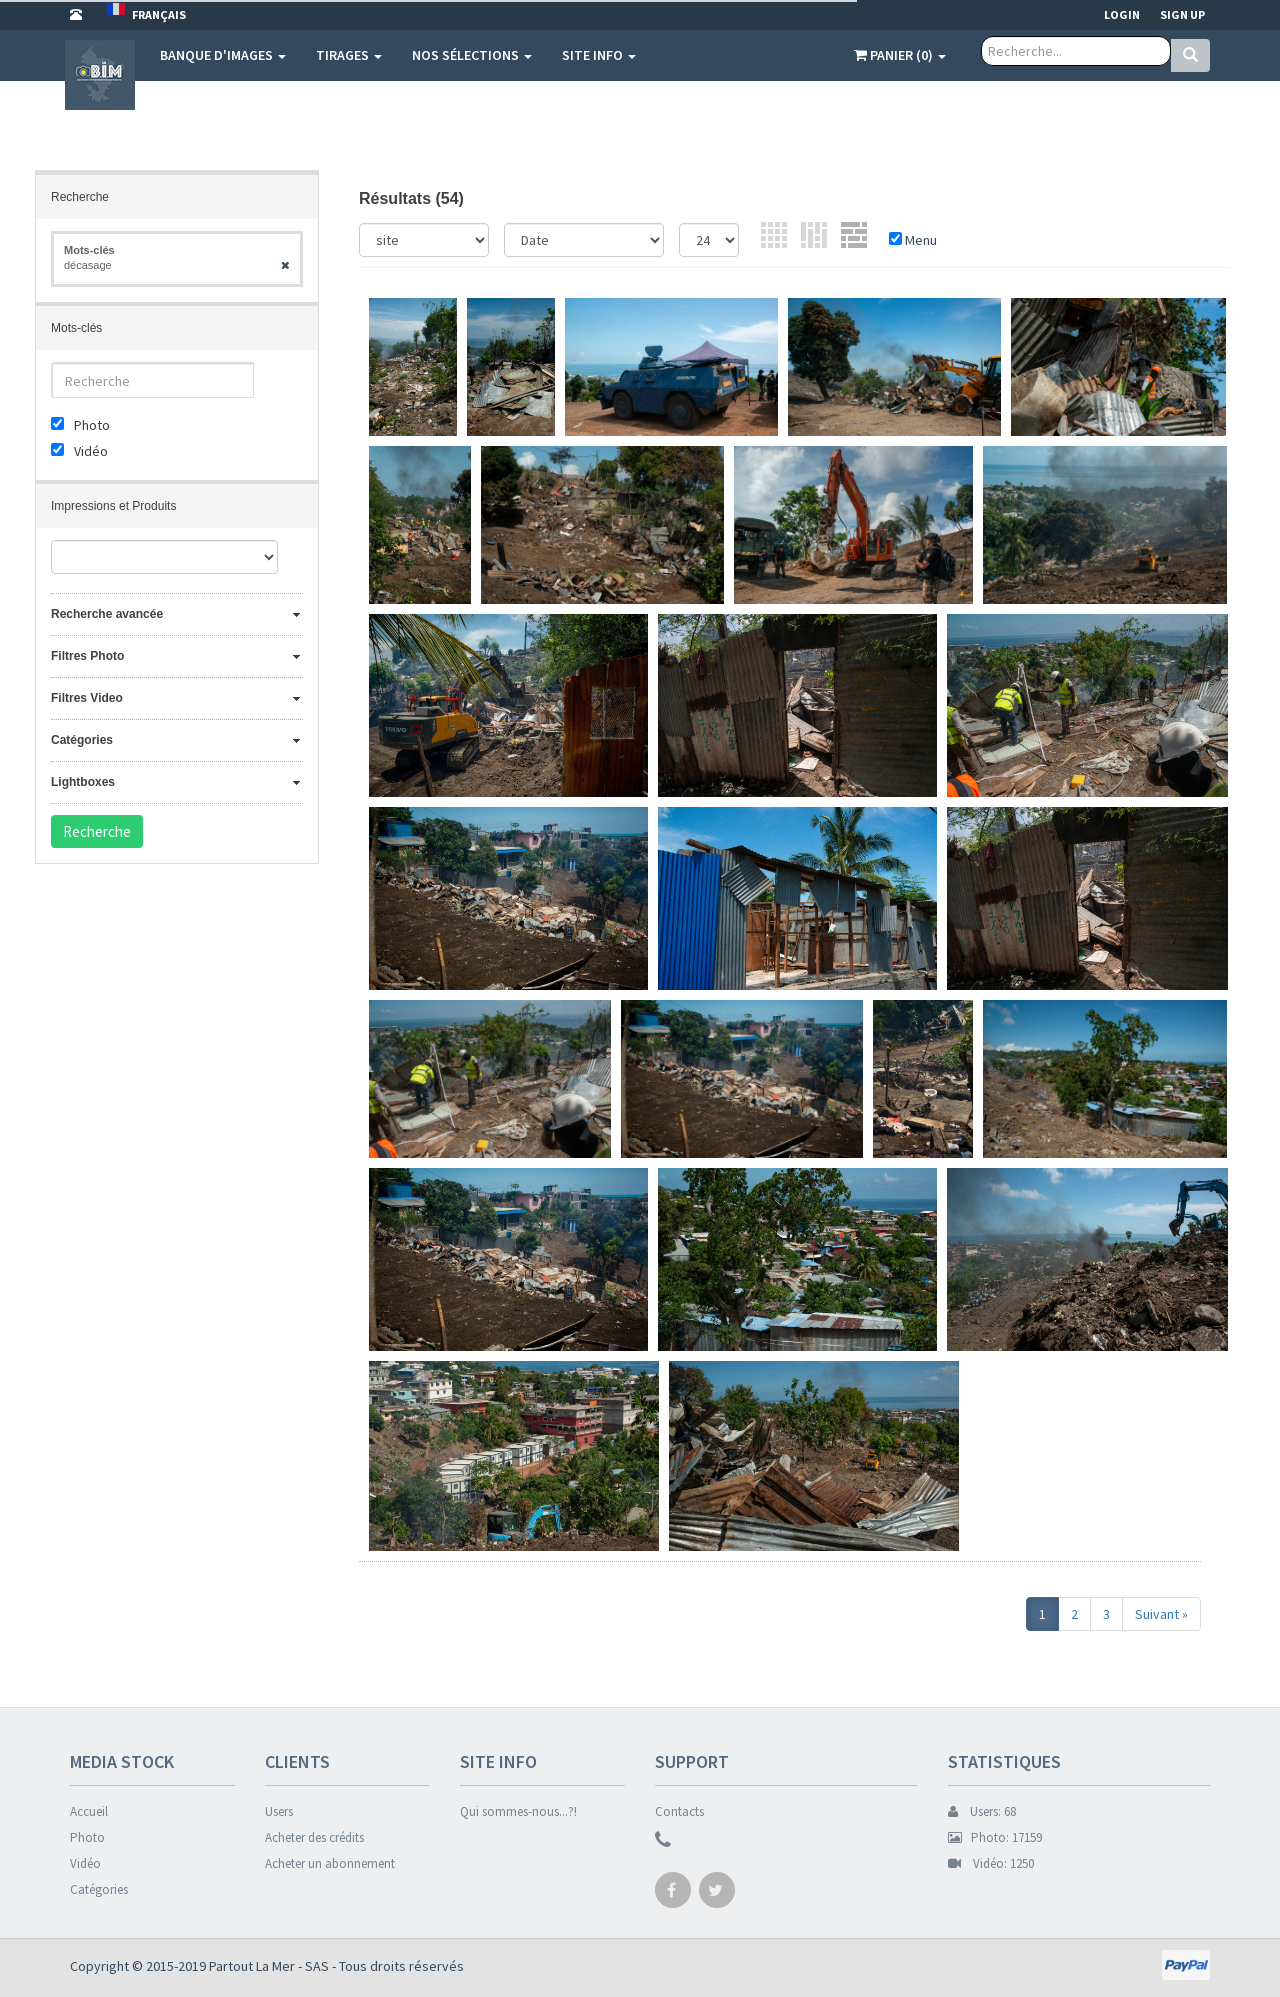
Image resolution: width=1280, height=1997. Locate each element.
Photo (87, 1837)
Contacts (679, 1811)
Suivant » (1161, 1614)
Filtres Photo (87, 656)
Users (279, 1811)
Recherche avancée (107, 614)
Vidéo (85, 1863)
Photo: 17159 (995, 1837)
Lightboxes (83, 782)
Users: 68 (982, 1811)
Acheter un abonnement (330, 1863)
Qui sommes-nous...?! (518, 1811)
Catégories (82, 740)
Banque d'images (223, 55)
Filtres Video (87, 698)
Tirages (349, 55)
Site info (599, 55)
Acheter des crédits (314, 1837)
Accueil (89, 1811)
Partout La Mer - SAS (269, 1966)
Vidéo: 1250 (991, 1863)
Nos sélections (472, 55)
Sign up (1182, 14)
